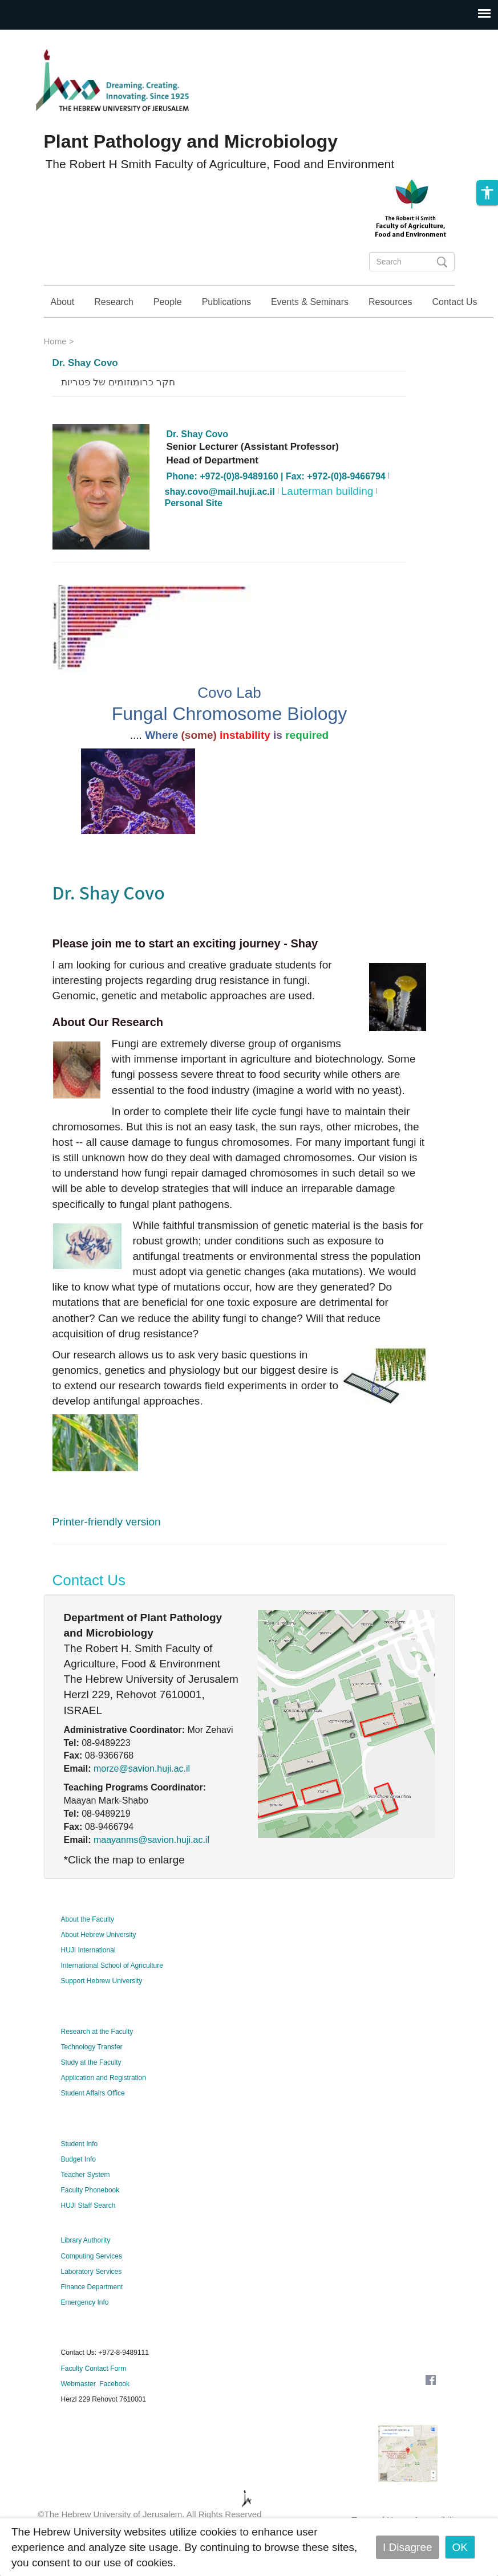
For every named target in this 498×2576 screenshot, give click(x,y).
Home (55, 373)
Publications (226, 302)
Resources (390, 302)
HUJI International (88, 1982)
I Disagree (407, 2547)
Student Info (79, 2176)
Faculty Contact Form (94, 2400)
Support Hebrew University (102, 2013)
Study (467, 334)
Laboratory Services (91, 2304)
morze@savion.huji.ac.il (142, 1800)
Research (113, 302)
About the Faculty (87, 1951)
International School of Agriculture (112, 1997)
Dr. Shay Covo (85, 395)
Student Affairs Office (93, 2125)
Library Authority (86, 2272)
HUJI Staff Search (88, 2237)
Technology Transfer (92, 2079)
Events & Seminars (310, 302)
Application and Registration (103, 2110)
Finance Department (92, 2319)
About (63, 302)
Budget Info (78, 2191)
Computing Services (91, 2288)
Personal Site (193, 535)
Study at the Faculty (91, 2094)
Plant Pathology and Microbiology (191, 141)
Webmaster (78, 2416)
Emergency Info (85, 2334)
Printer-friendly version (106, 1554)
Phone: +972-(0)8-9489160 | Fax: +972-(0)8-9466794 (276, 508)
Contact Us (454, 302)
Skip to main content (49, 37)
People (167, 302)
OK (460, 2547)
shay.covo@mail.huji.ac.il (220, 523)
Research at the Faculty (97, 2064)
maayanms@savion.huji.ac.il (151, 1872)
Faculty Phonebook (90, 2222)
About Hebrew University (98, 1967)
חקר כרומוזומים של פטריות (118, 414)
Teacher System (85, 2207)
